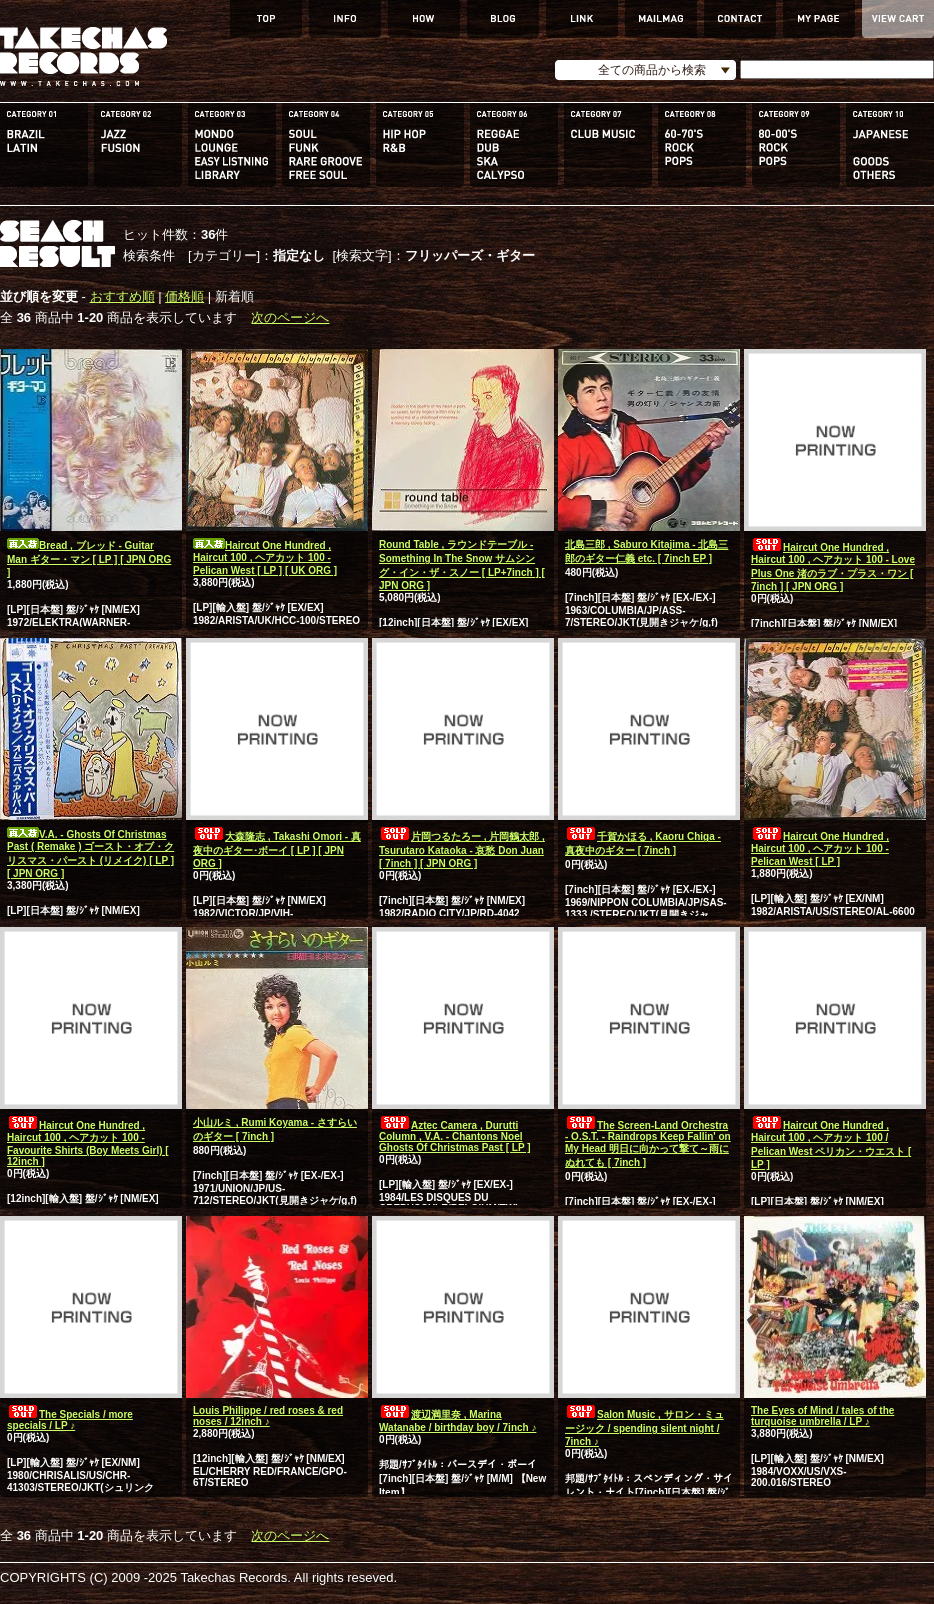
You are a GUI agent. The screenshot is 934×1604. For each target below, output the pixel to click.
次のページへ (290, 317)
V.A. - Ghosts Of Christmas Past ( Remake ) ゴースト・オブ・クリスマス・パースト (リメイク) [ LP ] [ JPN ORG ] (90, 854)
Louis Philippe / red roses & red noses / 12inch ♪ (268, 1416)
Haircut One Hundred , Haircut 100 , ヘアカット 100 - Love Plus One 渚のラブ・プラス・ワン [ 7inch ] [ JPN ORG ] (833, 567)
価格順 (184, 296)
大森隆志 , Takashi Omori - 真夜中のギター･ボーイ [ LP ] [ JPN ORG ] (277, 850)
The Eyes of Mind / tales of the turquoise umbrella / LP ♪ (822, 1416)
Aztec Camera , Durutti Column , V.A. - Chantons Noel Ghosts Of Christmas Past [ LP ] (455, 1136)
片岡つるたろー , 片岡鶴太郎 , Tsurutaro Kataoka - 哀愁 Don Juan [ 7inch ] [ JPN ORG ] (462, 850)
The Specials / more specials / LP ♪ (70, 1420)
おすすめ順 (122, 296)
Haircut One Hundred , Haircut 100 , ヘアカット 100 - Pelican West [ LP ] (820, 849)
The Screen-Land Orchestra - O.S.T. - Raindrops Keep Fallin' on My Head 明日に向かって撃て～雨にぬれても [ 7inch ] (648, 1144)
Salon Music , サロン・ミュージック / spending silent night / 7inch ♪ (644, 1428)
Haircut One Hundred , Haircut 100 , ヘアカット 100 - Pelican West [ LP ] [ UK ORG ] (265, 558)
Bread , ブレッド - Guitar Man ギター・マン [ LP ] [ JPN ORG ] (89, 559)
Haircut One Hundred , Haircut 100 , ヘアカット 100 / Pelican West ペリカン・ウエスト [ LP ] (831, 1145)
